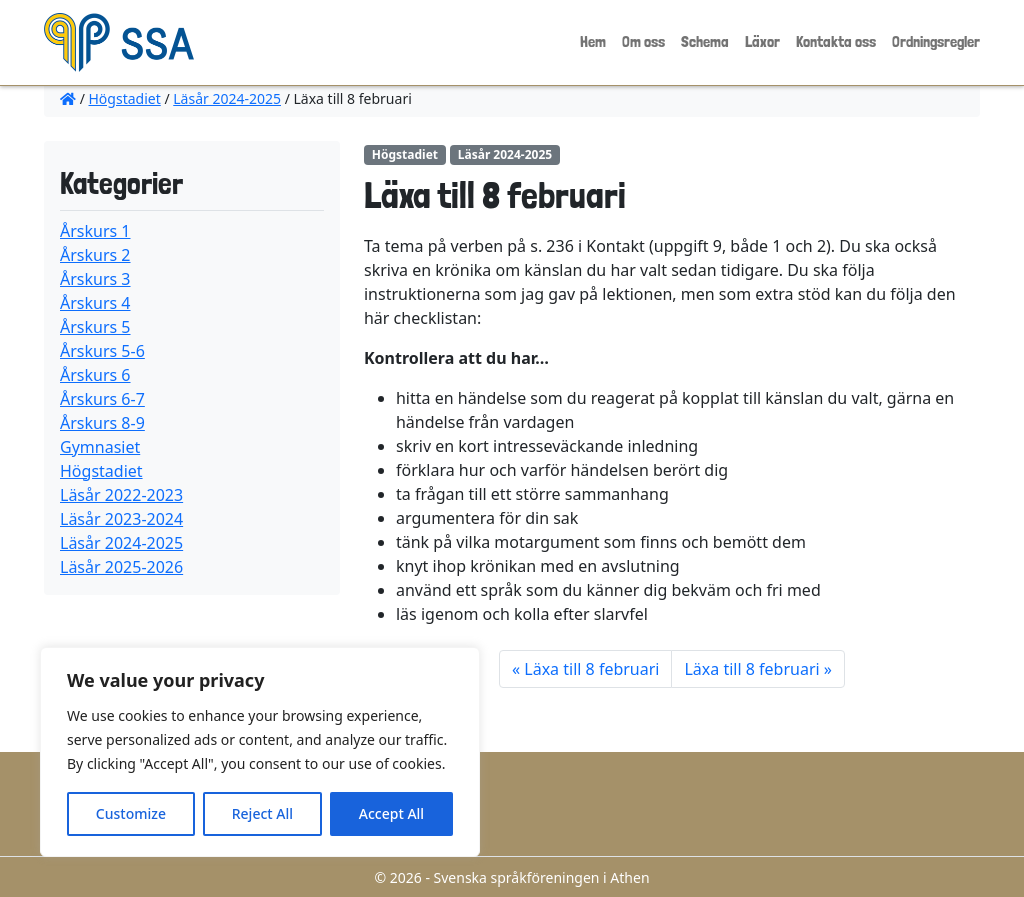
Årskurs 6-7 (102, 399)
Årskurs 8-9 (102, 423)
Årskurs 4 (95, 303)
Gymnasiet (100, 447)
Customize (131, 813)
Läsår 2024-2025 (227, 98)
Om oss (643, 41)
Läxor (762, 41)
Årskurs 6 (95, 375)
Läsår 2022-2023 (121, 495)
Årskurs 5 (95, 327)
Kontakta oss (836, 41)
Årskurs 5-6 (102, 351)
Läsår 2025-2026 (121, 567)
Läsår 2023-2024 (121, 519)
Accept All (391, 813)
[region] (260, 752)
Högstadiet (125, 98)
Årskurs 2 (95, 255)
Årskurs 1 (95, 231)
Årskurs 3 (95, 279)
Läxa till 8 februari (591, 669)
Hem (593, 41)
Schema (705, 41)
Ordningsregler (936, 41)
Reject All (262, 813)
